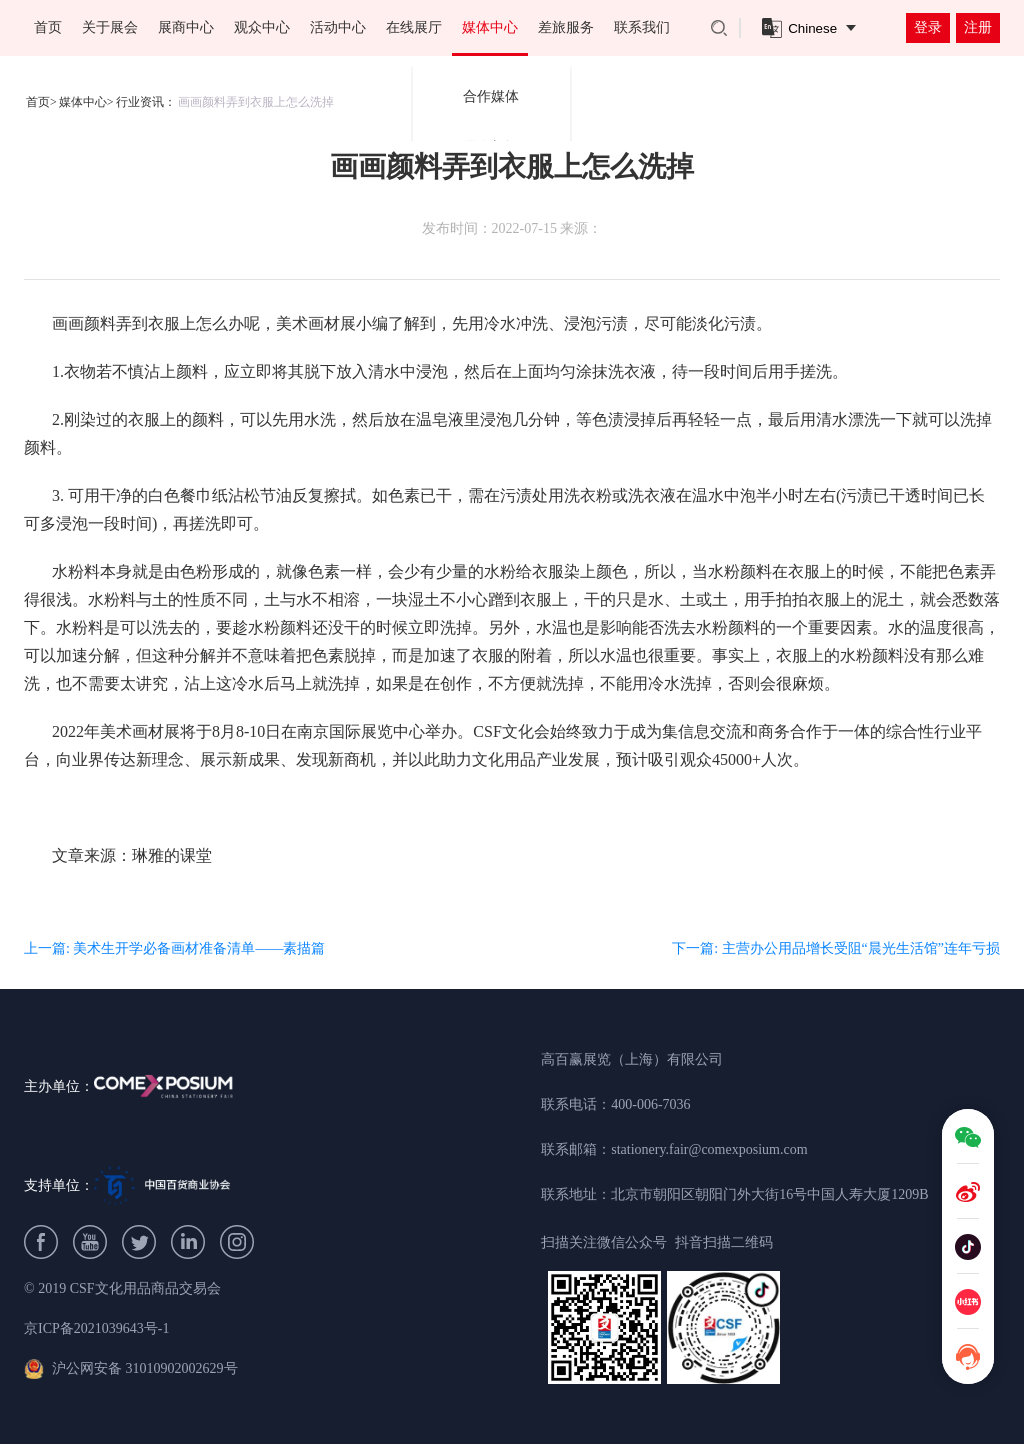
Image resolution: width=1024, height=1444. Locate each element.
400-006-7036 (650, 1104)
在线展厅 (414, 27)
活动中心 (338, 27)
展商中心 (186, 27)
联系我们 (642, 27)
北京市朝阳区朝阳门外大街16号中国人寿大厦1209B (769, 1194)
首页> (41, 102)
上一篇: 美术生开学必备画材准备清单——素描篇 (174, 948)
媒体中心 (490, 27)
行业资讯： (146, 102)
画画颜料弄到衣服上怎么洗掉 (256, 102)
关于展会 (110, 27)
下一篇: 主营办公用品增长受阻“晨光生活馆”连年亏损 (836, 948)
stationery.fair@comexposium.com (709, 1149)
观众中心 (262, 27)
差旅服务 (566, 27)
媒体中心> (86, 102)
